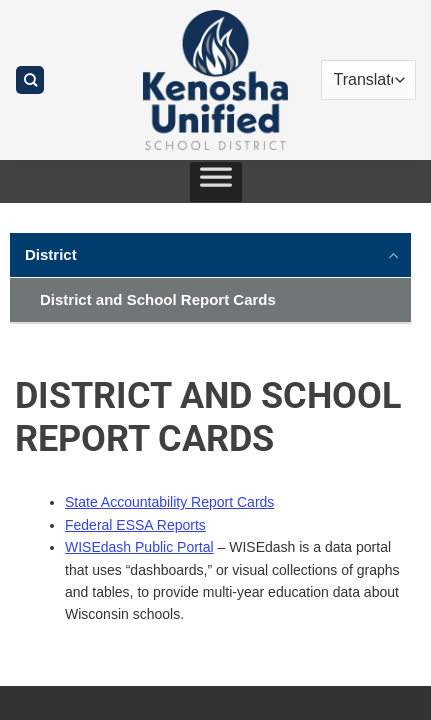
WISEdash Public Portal (139, 547)
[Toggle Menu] (216, 182)
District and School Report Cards (158, 299)
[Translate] (369, 80)
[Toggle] (394, 254)
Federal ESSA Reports (135, 525)
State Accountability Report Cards (169, 502)
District (51, 254)
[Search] (30, 80)
